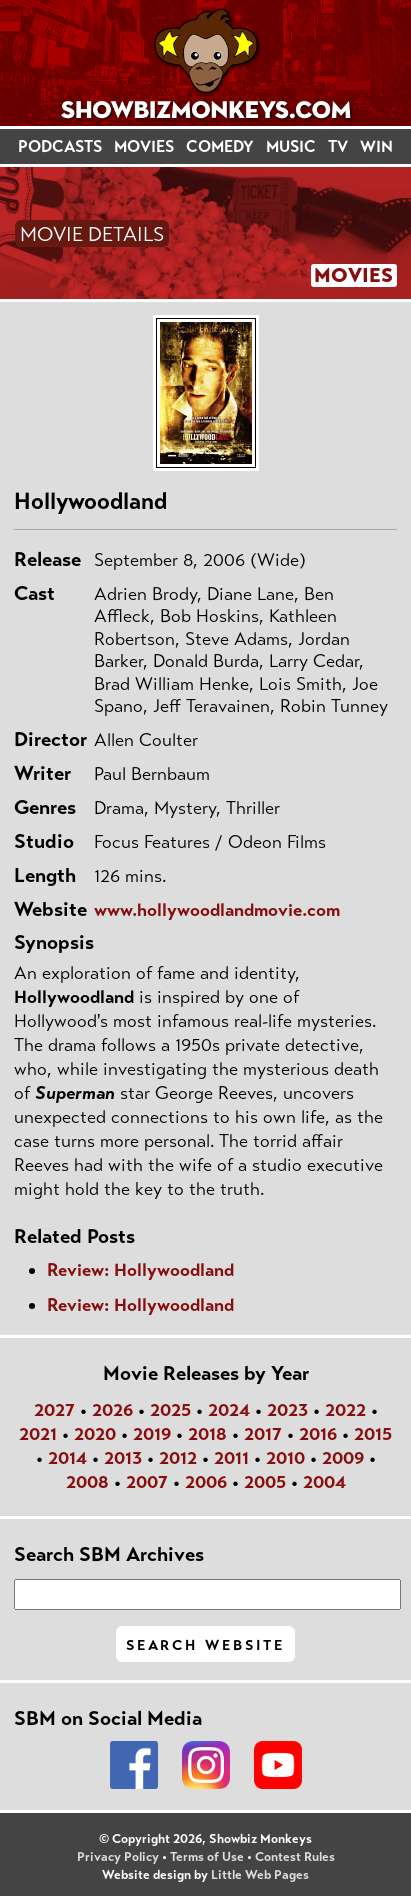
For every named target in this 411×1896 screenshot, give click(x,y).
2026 (112, 1410)
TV (338, 146)
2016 (318, 1434)
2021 (38, 1434)
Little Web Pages (260, 1875)
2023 (287, 1410)
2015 (373, 1434)
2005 (265, 1482)
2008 (87, 1482)
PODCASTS (60, 146)
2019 (152, 1434)
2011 (231, 1458)
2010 (285, 1458)
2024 (229, 1410)
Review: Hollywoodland (140, 1270)
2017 (263, 1434)
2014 (67, 1458)
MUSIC (291, 146)
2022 (345, 1410)
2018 (207, 1434)
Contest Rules (295, 1857)
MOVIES (144, 146)
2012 (178, 1458)
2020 (95, 1434)
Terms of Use (207, 1857)
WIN (376, 146)
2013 (123, 1458)
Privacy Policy (118, 1857)
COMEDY (220, 146)
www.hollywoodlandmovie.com (217, 910)
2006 (206, 1482)
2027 (54, 1410)
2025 (170, 1410)
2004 (324, 1482)
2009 (343, 1458)
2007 (147, 1482)
